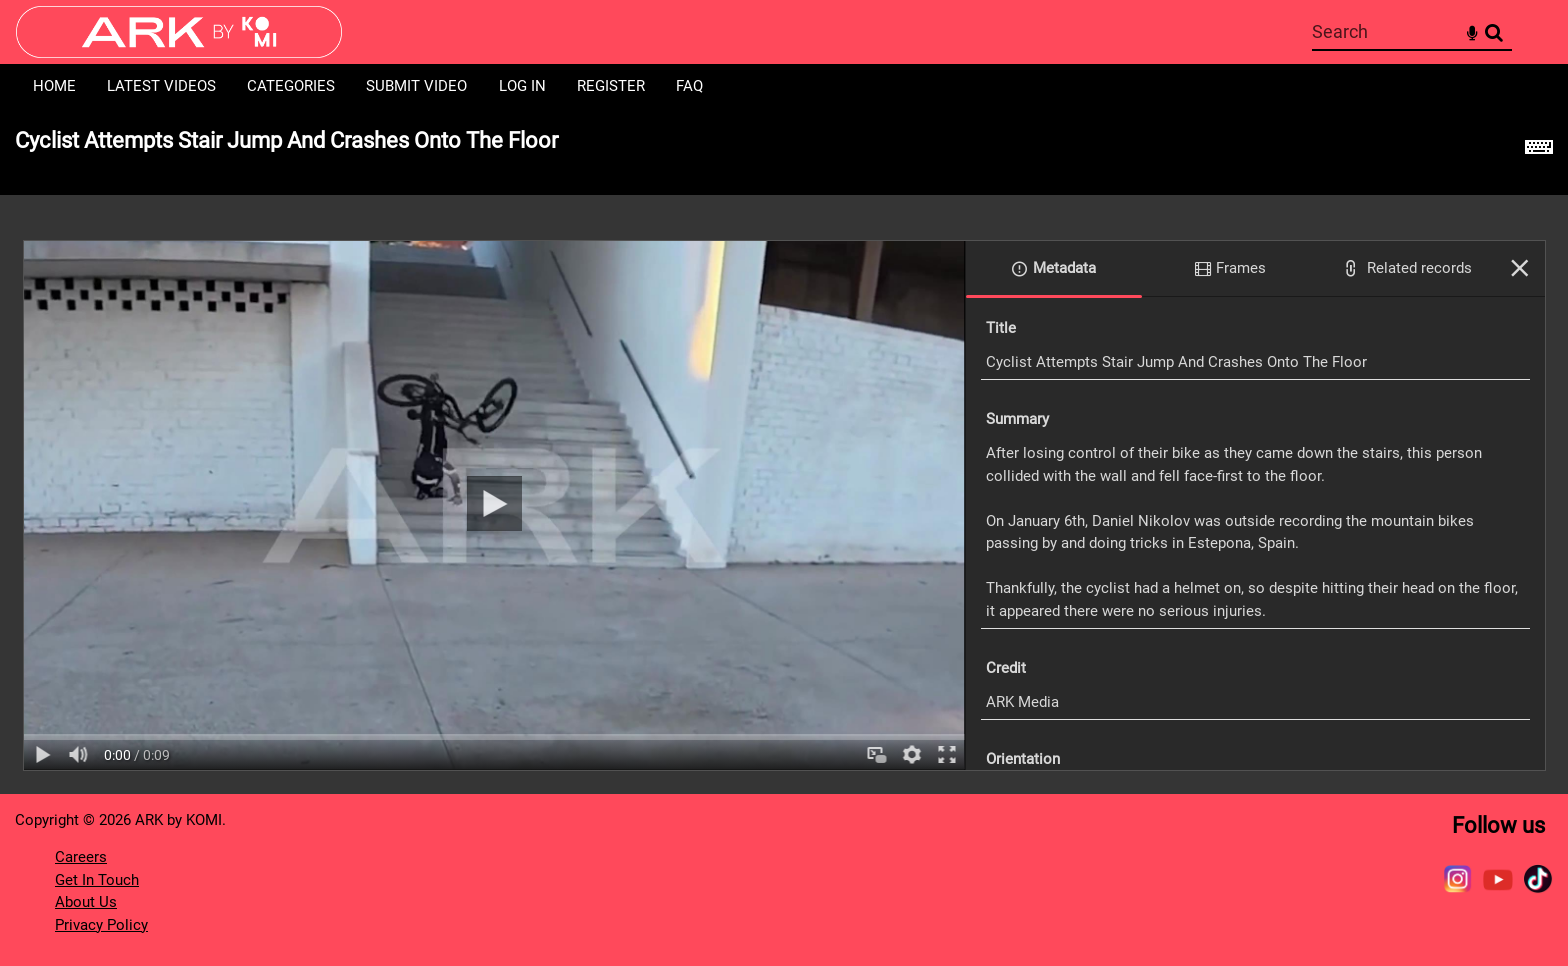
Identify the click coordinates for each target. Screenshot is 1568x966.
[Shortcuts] (1539, 152)
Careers (81, 857)
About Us (86, 902)
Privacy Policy (101, 925)
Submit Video (416, 86)
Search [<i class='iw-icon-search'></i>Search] (1494, 31)
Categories (291, 86)
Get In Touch (97, 880)
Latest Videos (161, 86)
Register (611, 86)
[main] (784, 451)
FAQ (689, 86)
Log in (522, 86)
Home (54, 86)
